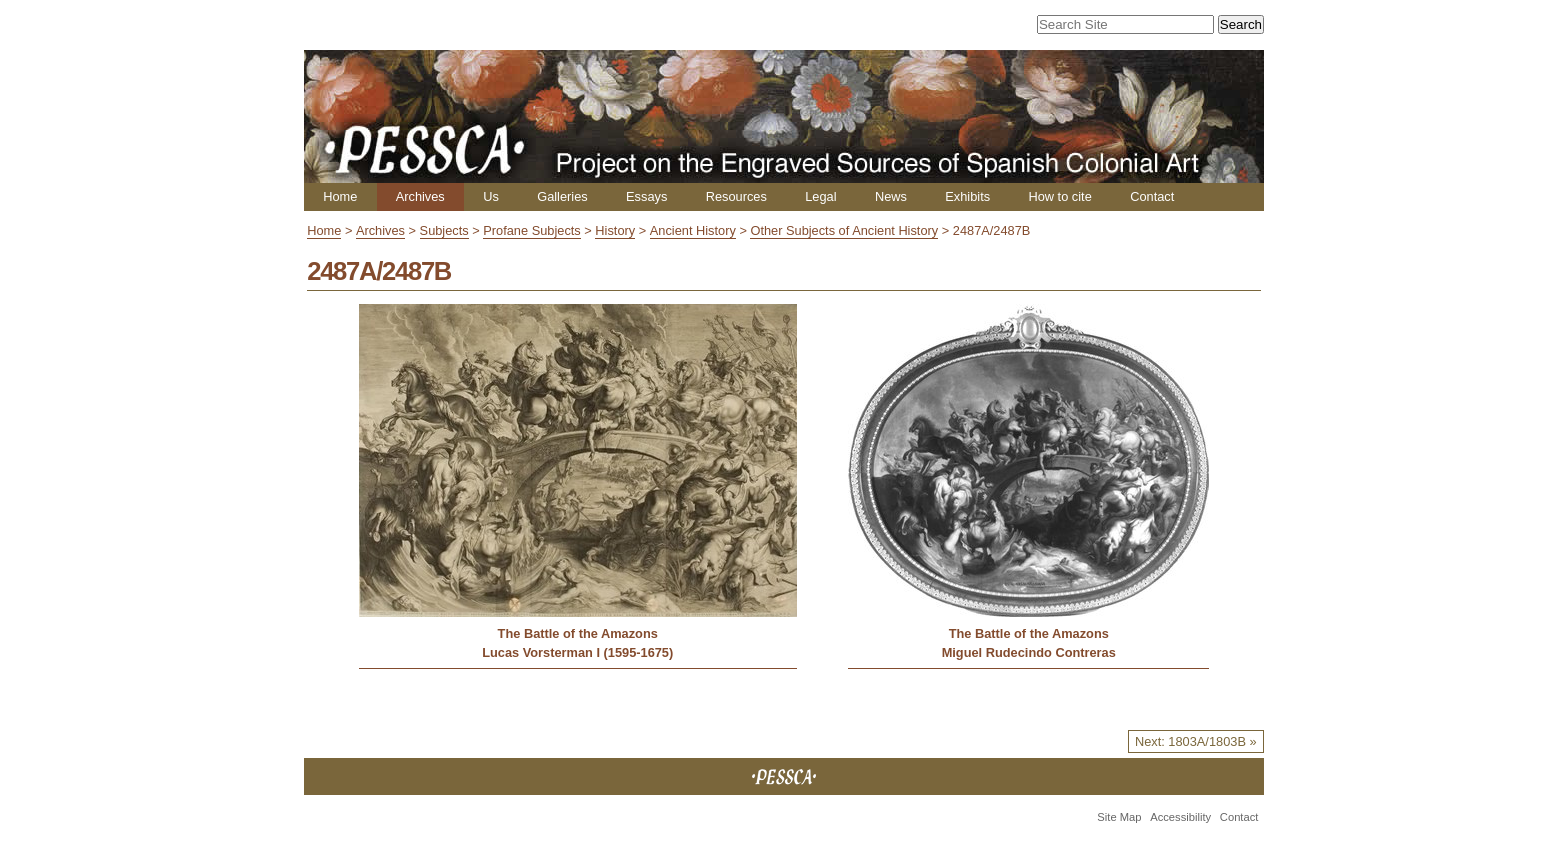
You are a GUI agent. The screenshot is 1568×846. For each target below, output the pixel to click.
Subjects (444, 230)
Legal (820, 196)
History (615, 230)
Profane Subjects (531, 230)
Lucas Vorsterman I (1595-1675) (577, 652)
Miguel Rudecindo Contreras (1029, 652)
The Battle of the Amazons (578, 633)
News (891, 196)
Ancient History (693, 230)
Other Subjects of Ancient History (844, 230)
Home (340, 196)
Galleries (562, 196)
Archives (420, 196)
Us (491, 196)
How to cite (1059, 196)
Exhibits (967, 196)
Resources (736, 196)
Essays (646, 196)
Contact (1152, 196)
